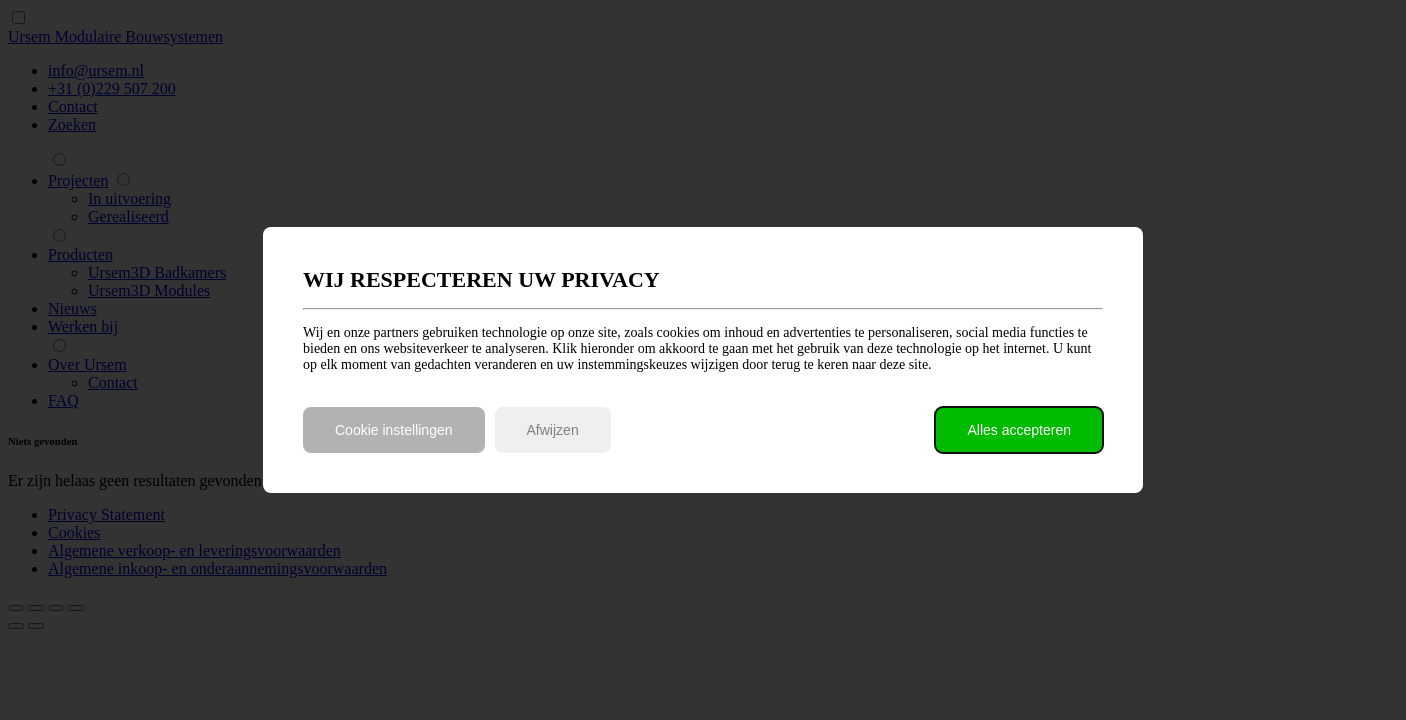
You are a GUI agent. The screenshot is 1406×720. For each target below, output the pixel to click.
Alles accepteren (1019, 430)
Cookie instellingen (394, 430)
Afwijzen (553, 430)
